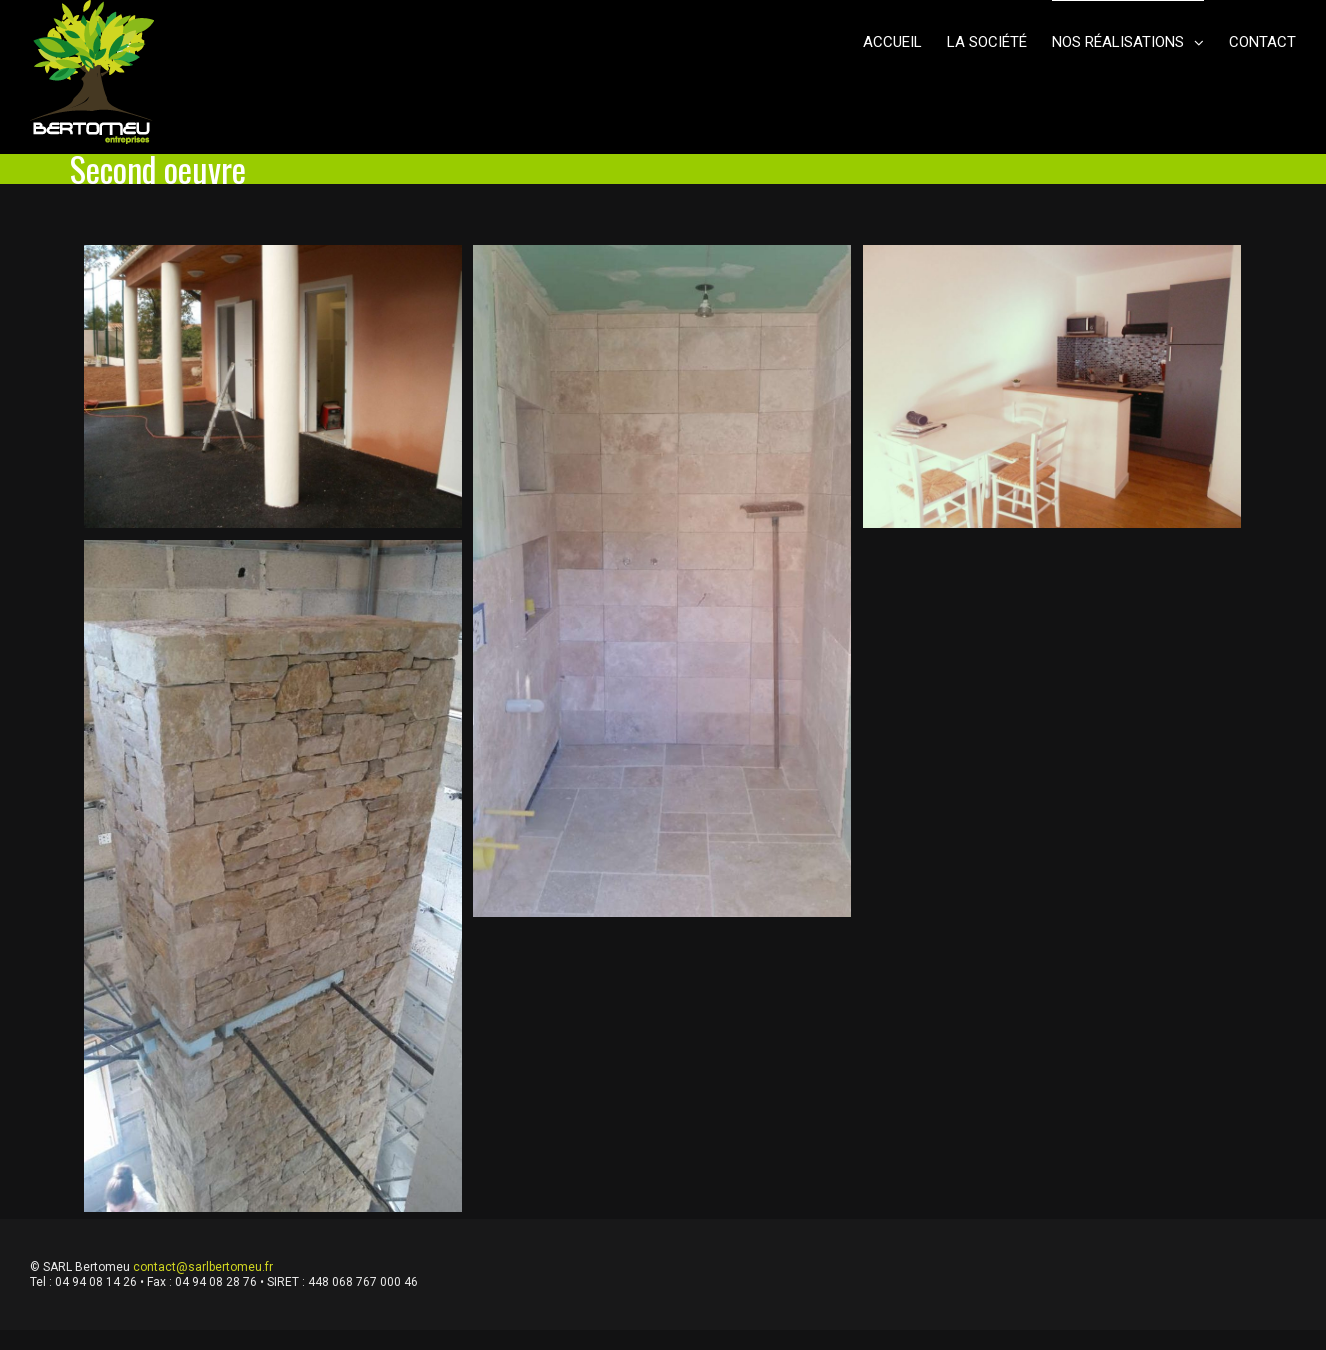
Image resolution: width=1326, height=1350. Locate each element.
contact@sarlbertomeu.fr (203, 1267)
